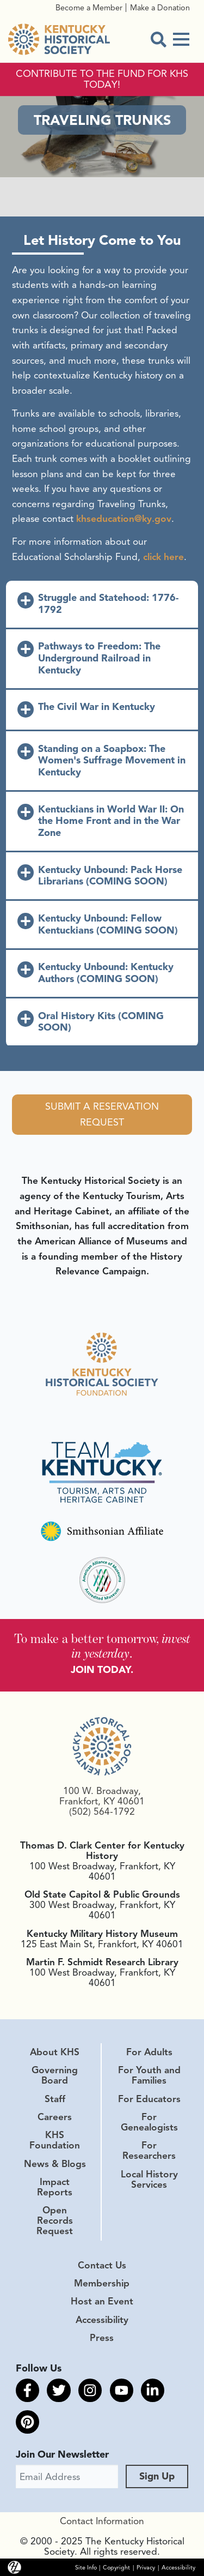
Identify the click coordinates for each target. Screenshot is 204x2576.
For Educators (149, 2099)
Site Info (86, 2567)
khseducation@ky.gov (123, 519)
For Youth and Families (149, 2075)
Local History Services (149, 2179)
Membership (101, 2283)
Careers (55, 2117)
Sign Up (157, 2476)
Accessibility (102, 2320)
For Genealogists (149, 2122)
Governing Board (55, 2075)
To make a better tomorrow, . (102, 1646)
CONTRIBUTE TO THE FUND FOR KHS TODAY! (102, 80)
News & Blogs (55, 2164)
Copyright (116, 2567)
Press (102, 2338)
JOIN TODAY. (102, 1670)
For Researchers (149, 2150)
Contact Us (102, 2265)
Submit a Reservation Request (102, 1114)
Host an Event (102, 2301)
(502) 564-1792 (102, 1811)
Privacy (146, 2567)
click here (163, 557)
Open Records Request (54, 2220)
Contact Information (102, 2521)
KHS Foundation (54, 2140)
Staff (55, 2099)
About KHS (54, 2052)
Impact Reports (54, 2187)
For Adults (149, 2052)
